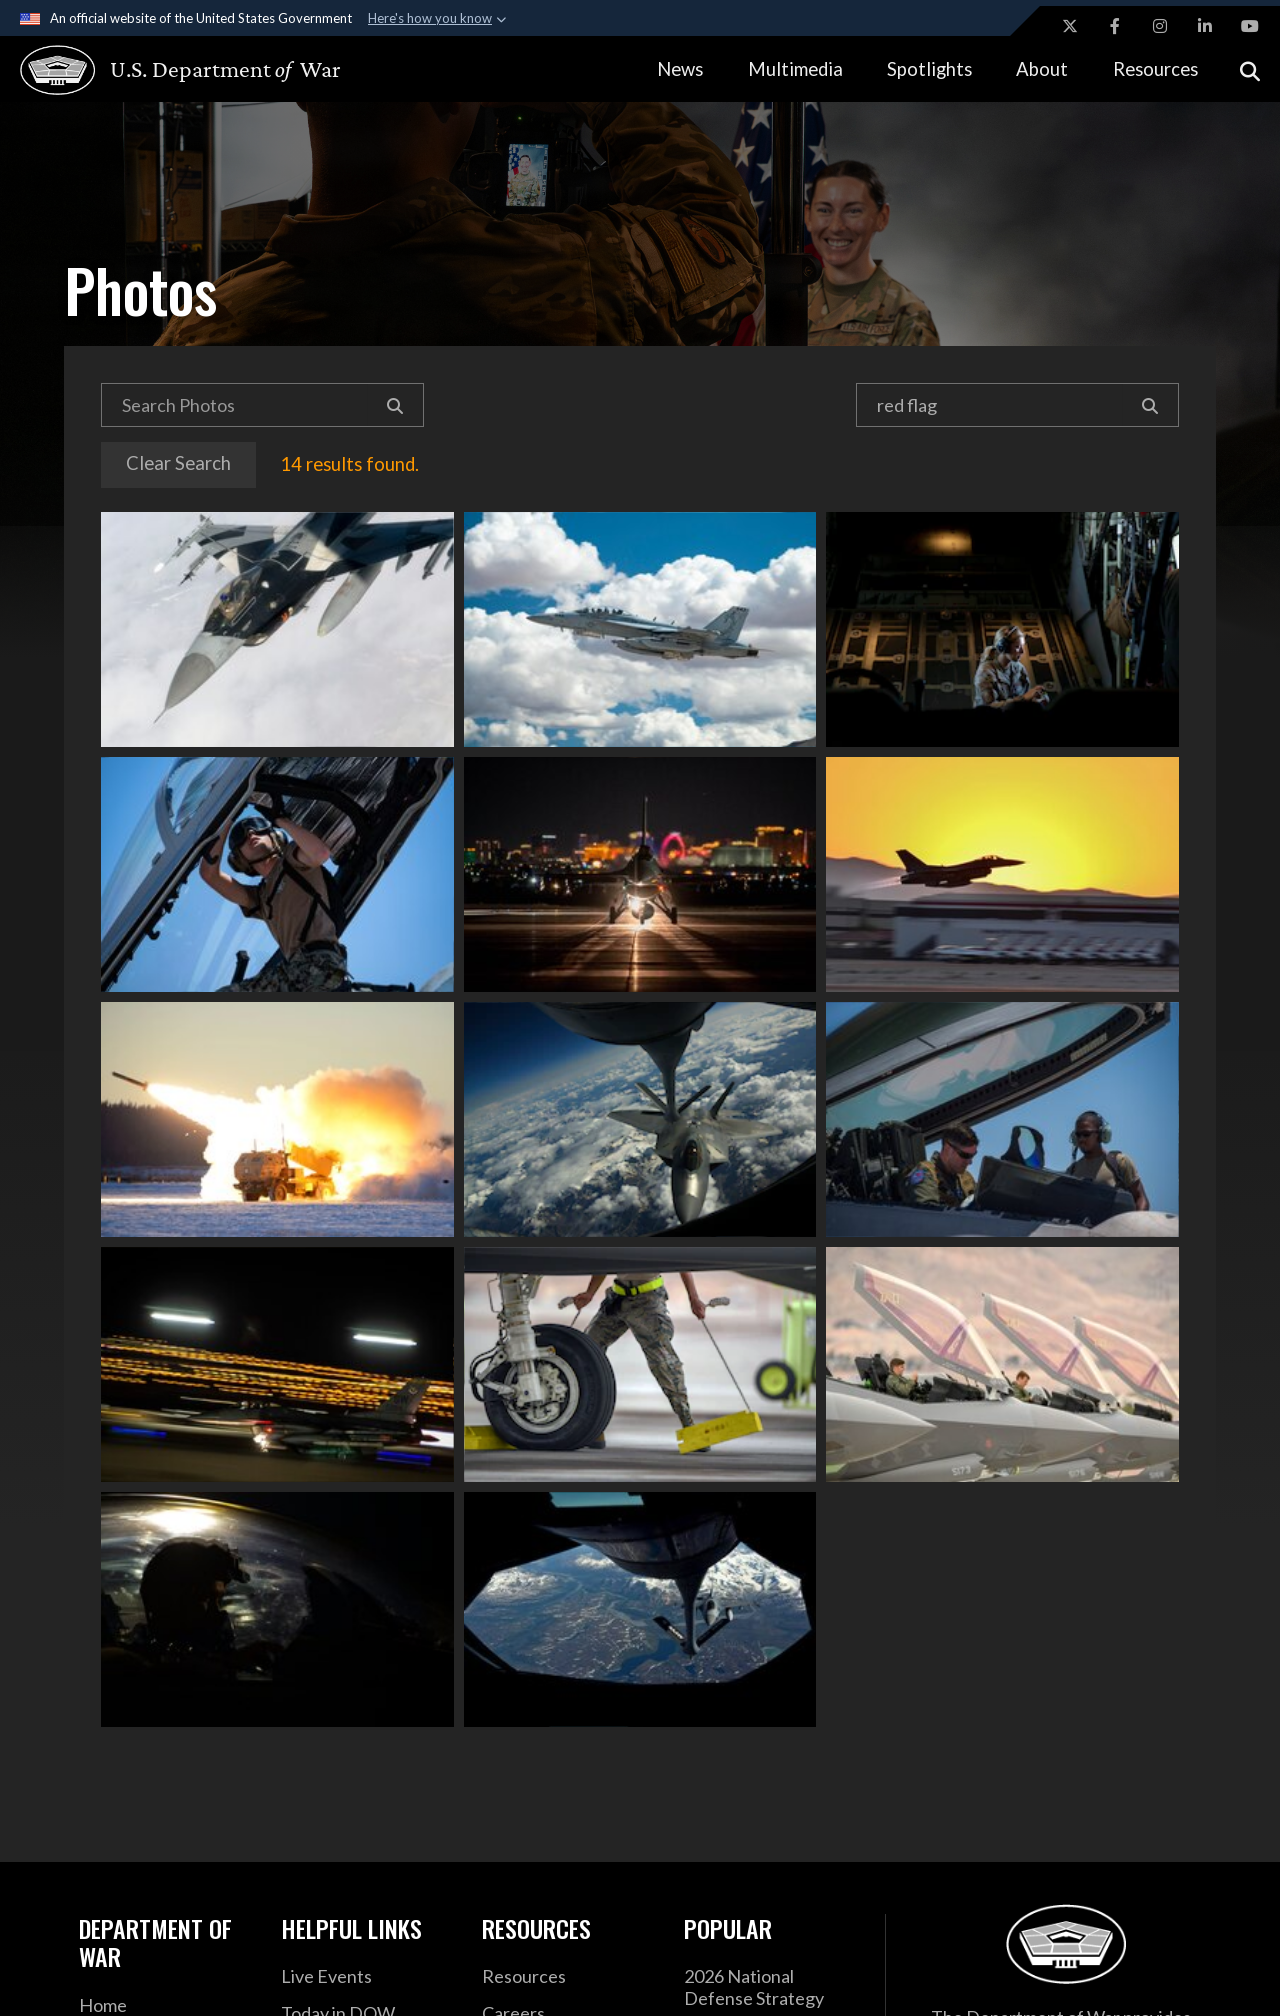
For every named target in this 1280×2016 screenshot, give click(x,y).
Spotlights (929, 69)
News (680, 69)
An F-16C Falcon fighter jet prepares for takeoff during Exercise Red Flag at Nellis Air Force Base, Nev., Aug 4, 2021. (640, 874)
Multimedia (795, 69)
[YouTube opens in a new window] (1250, 26)
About (1042, 69)
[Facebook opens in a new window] (1115, 26)
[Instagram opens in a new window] (1160, 26)
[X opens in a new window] (1070, 26)
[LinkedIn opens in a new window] (1205, 26)
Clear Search (178, 463)
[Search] (395, 405)
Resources (1155, 69)
